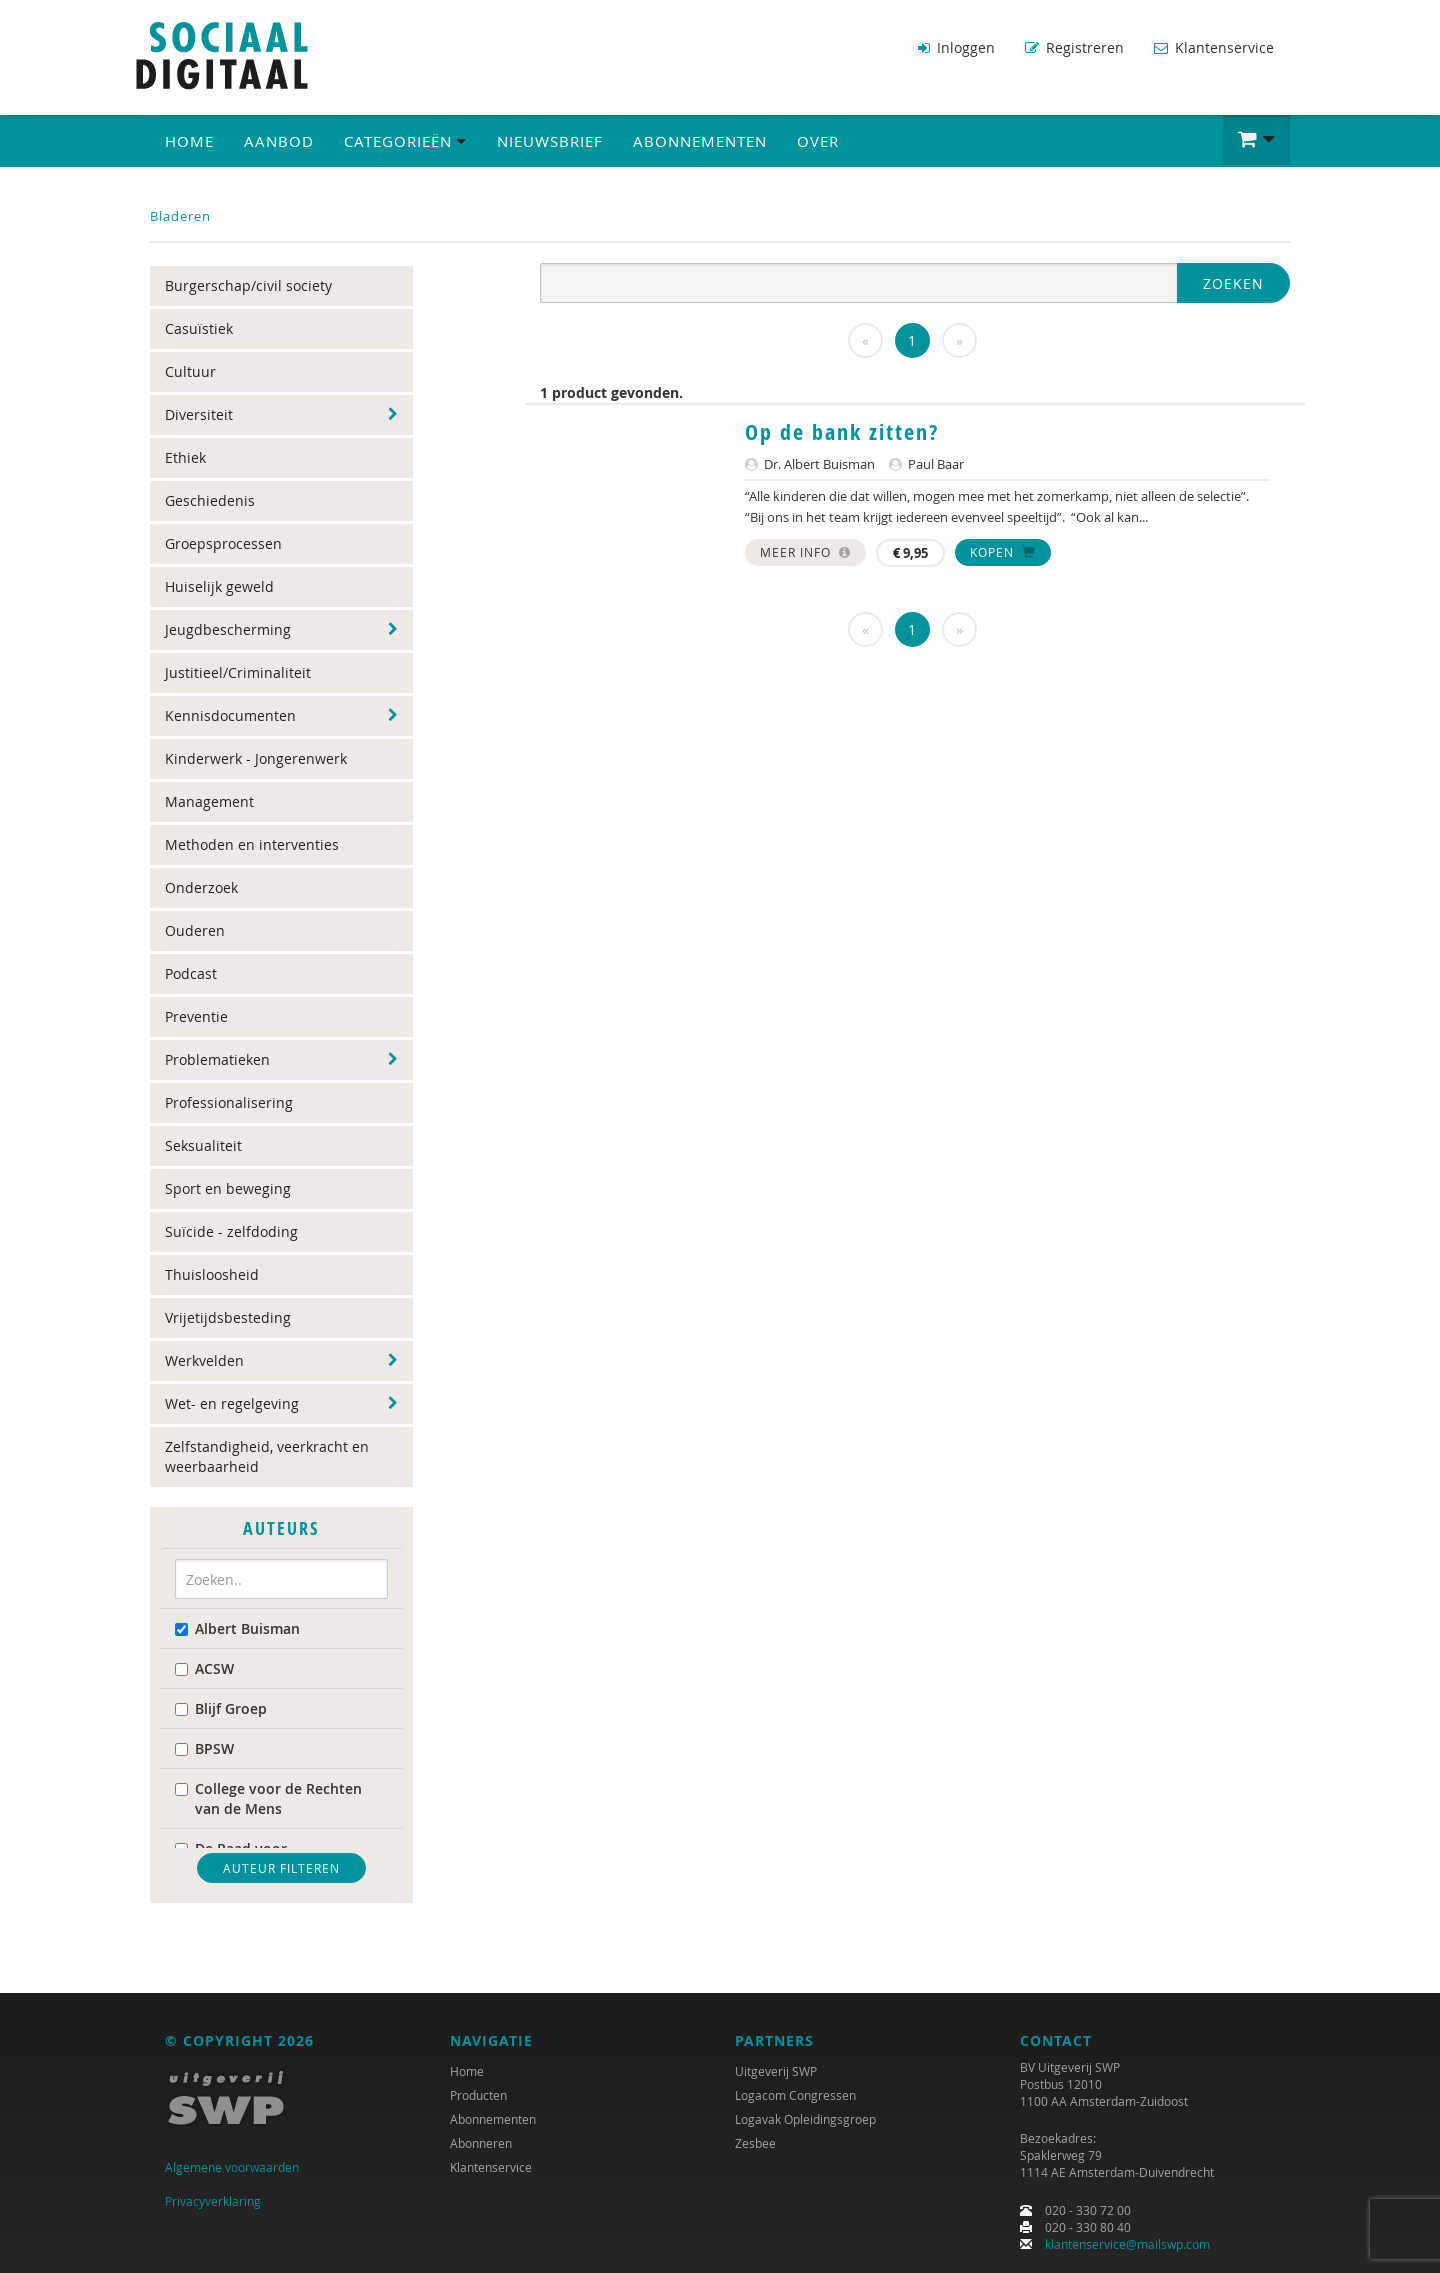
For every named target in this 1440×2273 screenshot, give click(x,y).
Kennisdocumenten (230, 715)
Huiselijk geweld (219, 586)
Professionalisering (229, 1102)
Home (189, 141)
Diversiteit (199, 414)
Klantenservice (1214, 47)
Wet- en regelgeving (232, 1403)
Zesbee (755, 2143)
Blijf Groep (221, 1708)
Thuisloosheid (212, 1274)
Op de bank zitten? (842, 432)
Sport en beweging (228, 1188)
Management (209, 801)
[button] (1256, 140)
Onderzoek (201, 887)
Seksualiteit (203, 1145)
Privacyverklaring (213, 2201)
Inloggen (956, 47)
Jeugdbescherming (228, 629)
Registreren (1074, 47)
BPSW (204, 1748)
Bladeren (180, 216)
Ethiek (185, 457)
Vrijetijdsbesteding (228, 1317)
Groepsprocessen (223, 543)
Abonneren (481, 2143)
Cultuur (190, 371)
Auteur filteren (281, 1868)
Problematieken (217, 1059)
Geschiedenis (210, 500)
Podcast (191, 973)
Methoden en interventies (252, 844)
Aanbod (279, 141)
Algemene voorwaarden (232, 2167)
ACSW (204, 1668)
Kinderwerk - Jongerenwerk (256, 758)
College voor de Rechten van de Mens (268, 1798)
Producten (478, 2095)
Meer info (805, 552)
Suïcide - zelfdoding (231, 1231)
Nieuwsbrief (550, 141)
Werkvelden (204, 1360)
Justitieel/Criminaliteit (238, 672)
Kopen (1003, 552)
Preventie (196, 1016)
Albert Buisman (237, 1628)
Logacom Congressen (795, 2095)
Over (818, 141)
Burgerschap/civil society (248, 285)
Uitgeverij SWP (776, 2071)
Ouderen (195, 930)
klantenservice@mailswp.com (1127, 2244)
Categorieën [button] (405, 141)
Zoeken (1233, 283)
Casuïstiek (199, 328)
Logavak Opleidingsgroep (805, 2119)
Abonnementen (700, 141)
